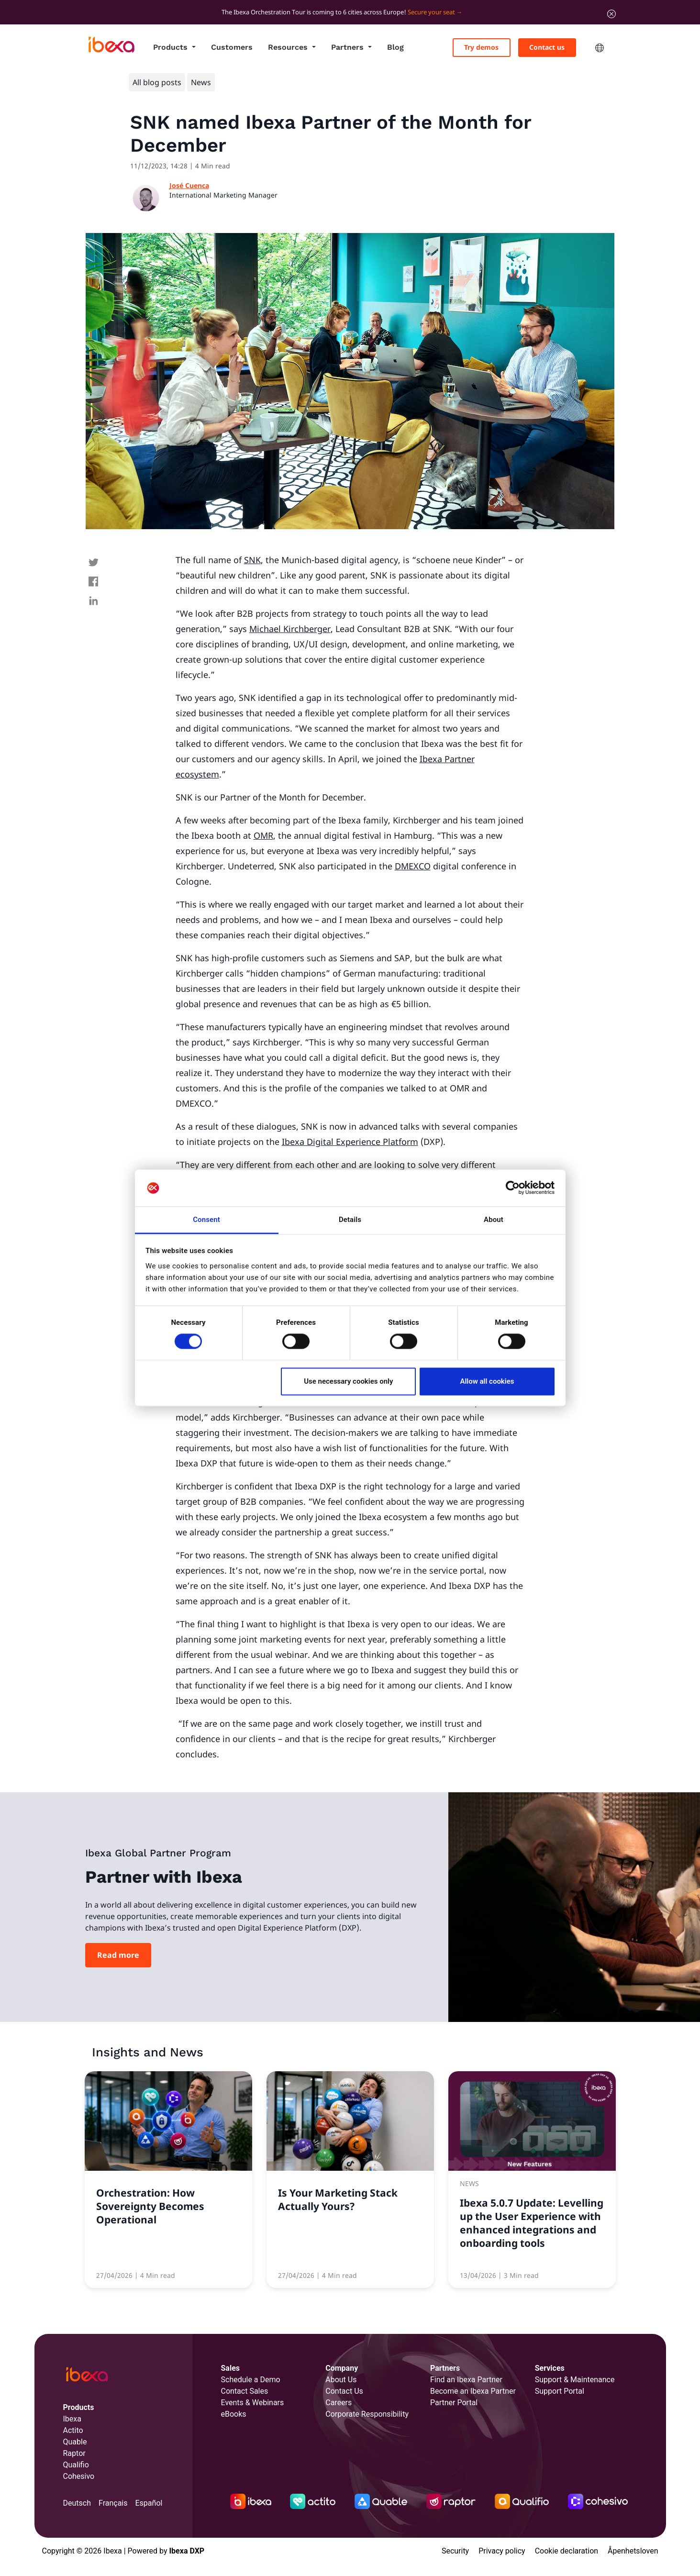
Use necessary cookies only (348, 1381)
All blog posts (157, 82)
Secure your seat (431, 12)
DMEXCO (413, 866)
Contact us (547, 47)
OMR (263, 835)
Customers (232, 47)
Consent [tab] (206, 1219)
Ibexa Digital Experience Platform (350, 1141)
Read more (118, 1955)
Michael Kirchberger (290, 628)
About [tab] (493, 1219)
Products (171, 47)
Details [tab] (350, 1219)
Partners (348, 47)
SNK (252, 560)
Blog (395, 47)
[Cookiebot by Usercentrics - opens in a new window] (513, 1188)
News (201, 82)
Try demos (481, 47)
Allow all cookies (487, 1381)
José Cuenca (189, 185)
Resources (289, 47)
